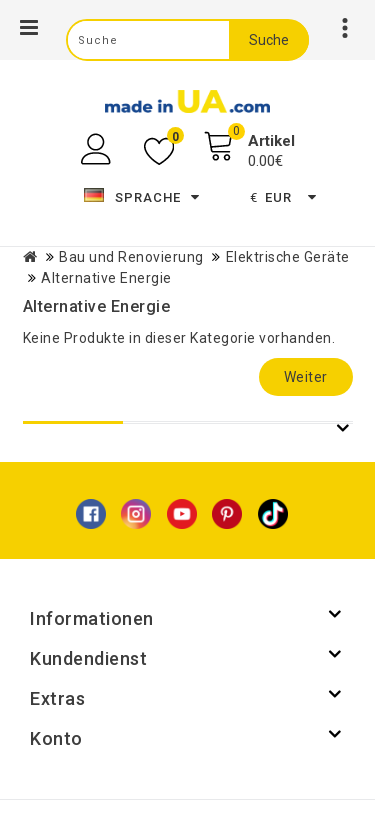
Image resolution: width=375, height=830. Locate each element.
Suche (269, 40)
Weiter (306, 377)
